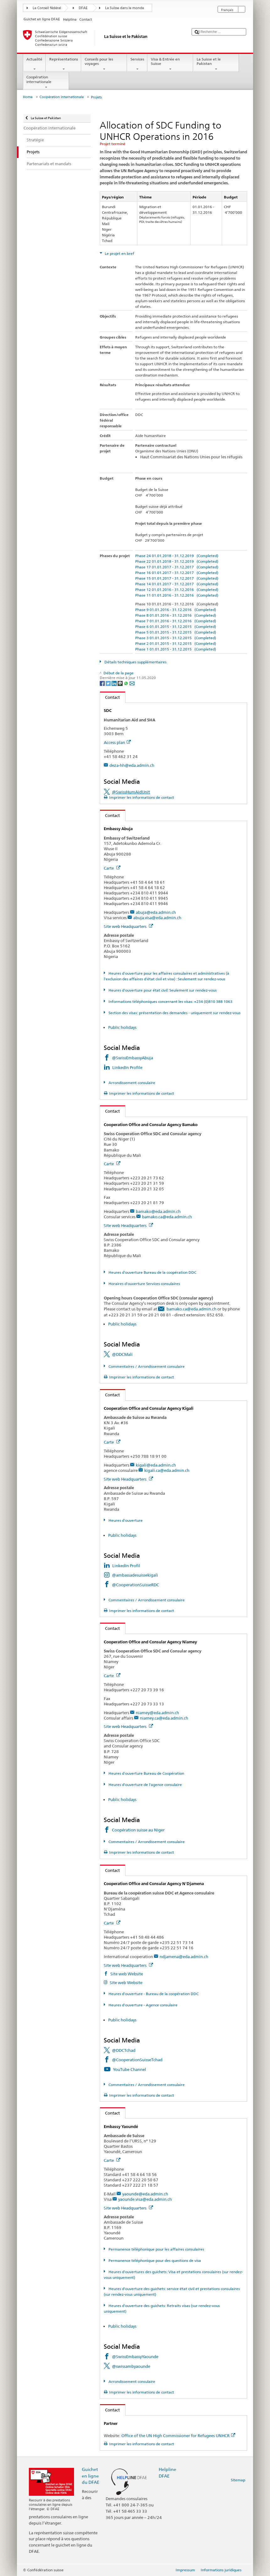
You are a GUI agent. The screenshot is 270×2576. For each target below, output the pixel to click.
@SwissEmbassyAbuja (132, 1057)
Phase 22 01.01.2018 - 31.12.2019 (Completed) (176, 561)
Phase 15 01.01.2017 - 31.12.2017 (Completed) (176, 578)
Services (137, 64)
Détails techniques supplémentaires (135, 662)
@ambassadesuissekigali (135, 1575)
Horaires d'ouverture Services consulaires (144, 1283)
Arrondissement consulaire (131, 1082)
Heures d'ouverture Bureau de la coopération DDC (152, 1272)
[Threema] (121, 683)
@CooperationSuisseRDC (135, 1584)
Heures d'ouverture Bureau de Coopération (146, 1773)
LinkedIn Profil (126, 1565)
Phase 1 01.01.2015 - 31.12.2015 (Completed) (175, 649)
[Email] (132, 683)
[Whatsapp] (127, 683)
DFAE (83, 8)
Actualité (34, 64)
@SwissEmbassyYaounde (135, 2356)
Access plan (117, 742)
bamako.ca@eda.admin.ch (167, 1216)
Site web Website (126, 1973)
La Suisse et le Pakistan (216, 64)
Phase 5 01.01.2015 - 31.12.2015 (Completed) (175, 632)
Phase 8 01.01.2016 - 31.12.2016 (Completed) (175, 615)
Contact (110, 697)
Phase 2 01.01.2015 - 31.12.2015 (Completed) (175, 643)
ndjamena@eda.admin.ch (184, 1956)
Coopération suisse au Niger (138, 1829)
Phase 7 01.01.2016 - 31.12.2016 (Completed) (175, 621)
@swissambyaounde (131, 2366)
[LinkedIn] (115, 683)
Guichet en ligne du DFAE (90, 2475)
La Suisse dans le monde (124, 8)
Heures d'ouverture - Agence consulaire (142, 2005)
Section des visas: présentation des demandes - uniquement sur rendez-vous (174, 1012)
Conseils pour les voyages (104, 64)
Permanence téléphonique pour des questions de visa (154, 2260)
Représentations (63, 64)
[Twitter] (109, 683)
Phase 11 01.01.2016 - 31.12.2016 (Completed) (176, 595)
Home (28, 97)
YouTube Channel (129, 2069)
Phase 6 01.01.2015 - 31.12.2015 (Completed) (175, 626)
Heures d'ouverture (125, 1520)
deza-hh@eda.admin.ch (131, 765)
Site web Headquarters (128, 926)
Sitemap (238, 2480)
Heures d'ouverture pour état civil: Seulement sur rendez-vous (162, 990)
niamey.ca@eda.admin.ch (164, 1717)
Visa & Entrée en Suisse (170, 64)
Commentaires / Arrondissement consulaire (146, 1366)
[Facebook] (103, 683)
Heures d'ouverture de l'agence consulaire (145, 1784)
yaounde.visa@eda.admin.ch (145, 2199)
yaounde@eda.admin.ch (145, 2193)
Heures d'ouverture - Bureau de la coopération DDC (153, 1993)
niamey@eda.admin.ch (157, 1712)
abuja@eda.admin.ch (156, 912)
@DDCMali (122, 1354)
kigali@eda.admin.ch (156, 1464)
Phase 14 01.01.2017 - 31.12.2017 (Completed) (176, 584)
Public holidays (122, 1027)
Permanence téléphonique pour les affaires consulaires (156, 2249)
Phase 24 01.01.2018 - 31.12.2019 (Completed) (176, 556)
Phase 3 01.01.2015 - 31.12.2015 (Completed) (175, 638)
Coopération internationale (46, 82)
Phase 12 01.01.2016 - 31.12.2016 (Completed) (176, 589)
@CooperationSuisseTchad (137, 2059)
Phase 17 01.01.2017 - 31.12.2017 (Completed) (176, 567)
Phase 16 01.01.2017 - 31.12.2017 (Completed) (176, 573)
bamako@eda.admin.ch (158, 1211)
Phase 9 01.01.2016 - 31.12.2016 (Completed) (175, 610)
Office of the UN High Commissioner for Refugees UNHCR (178, 2435)
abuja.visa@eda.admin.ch (157, 917)
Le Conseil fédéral (47, 8)
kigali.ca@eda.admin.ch (166, 1470)
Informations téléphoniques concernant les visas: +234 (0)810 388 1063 (170, 1001)
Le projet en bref (119, 253)
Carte (112, 868)
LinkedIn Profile (127, 1067)
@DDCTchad (123, 2050)
